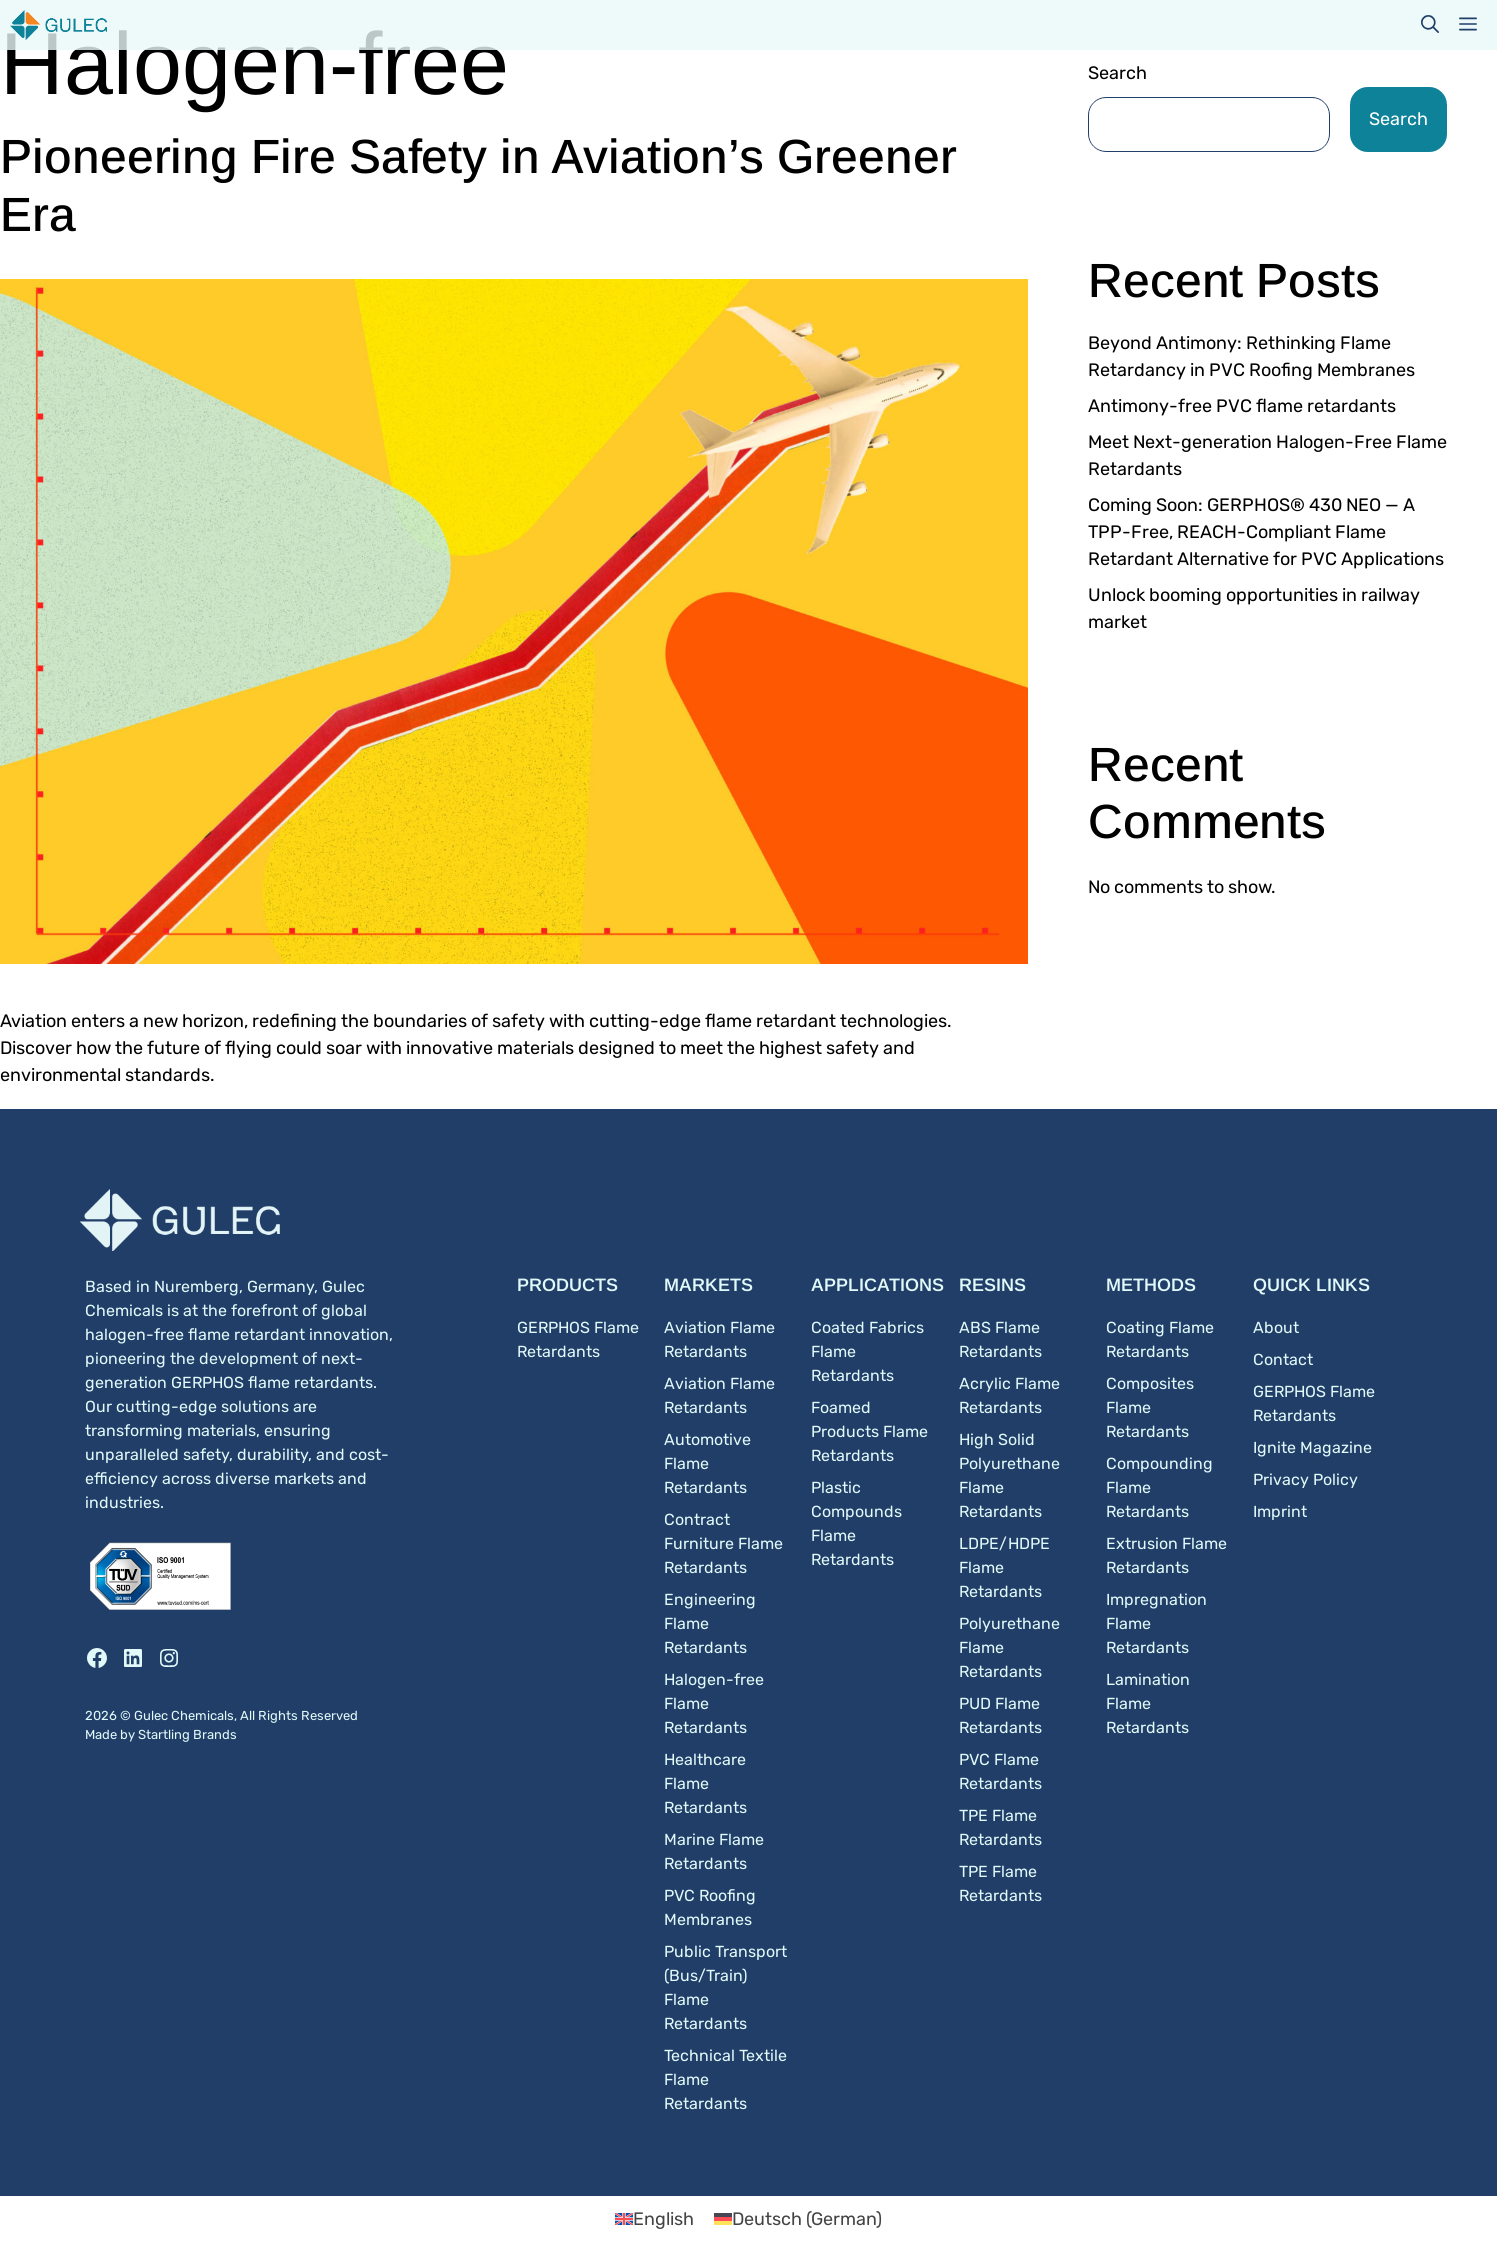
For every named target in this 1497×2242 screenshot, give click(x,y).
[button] (1430, 25)
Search (1117, 73)
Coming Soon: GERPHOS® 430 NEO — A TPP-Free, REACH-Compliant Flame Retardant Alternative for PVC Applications (1266, 532)
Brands (215, 1734)
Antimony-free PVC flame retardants (1242, 406)
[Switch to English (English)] (654, 2219)
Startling (165, 1734)
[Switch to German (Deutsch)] (798, 2219)
